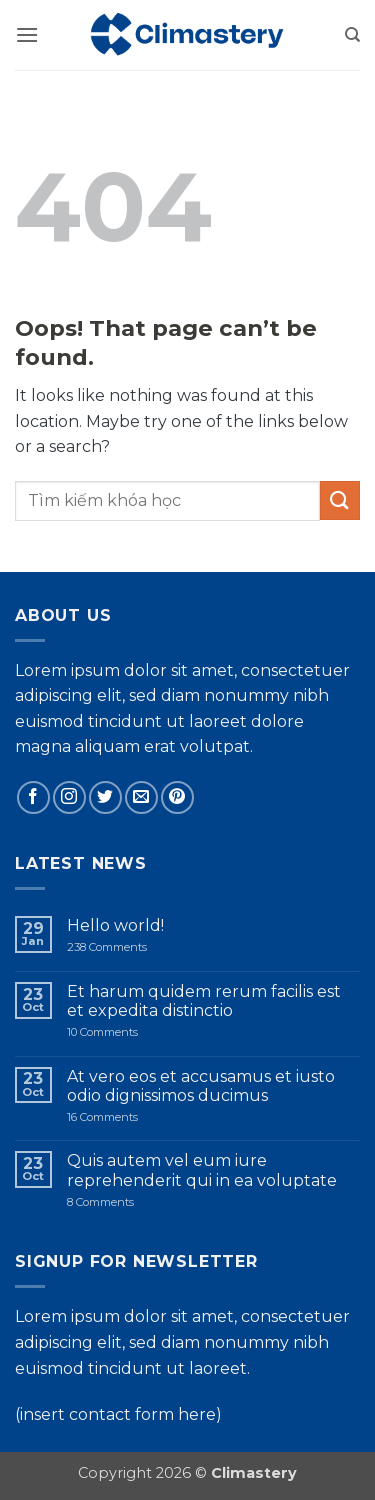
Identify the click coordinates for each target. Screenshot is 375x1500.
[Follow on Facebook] (33, 797)
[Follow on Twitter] (105, 797)
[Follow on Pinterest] (177, 797)
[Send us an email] (141, 797)
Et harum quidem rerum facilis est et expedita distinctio (204, 1001)
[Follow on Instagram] (69, 797)
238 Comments (123, 947)
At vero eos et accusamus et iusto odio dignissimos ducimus (201, 1086)
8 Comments (138, 1202)
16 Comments (133, 1117)
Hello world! (115, 925)
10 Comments (126, 1032)
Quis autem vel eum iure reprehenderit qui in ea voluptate (202, 1170)
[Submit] (340, 500)
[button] (27, 34)
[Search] (352, 35)
